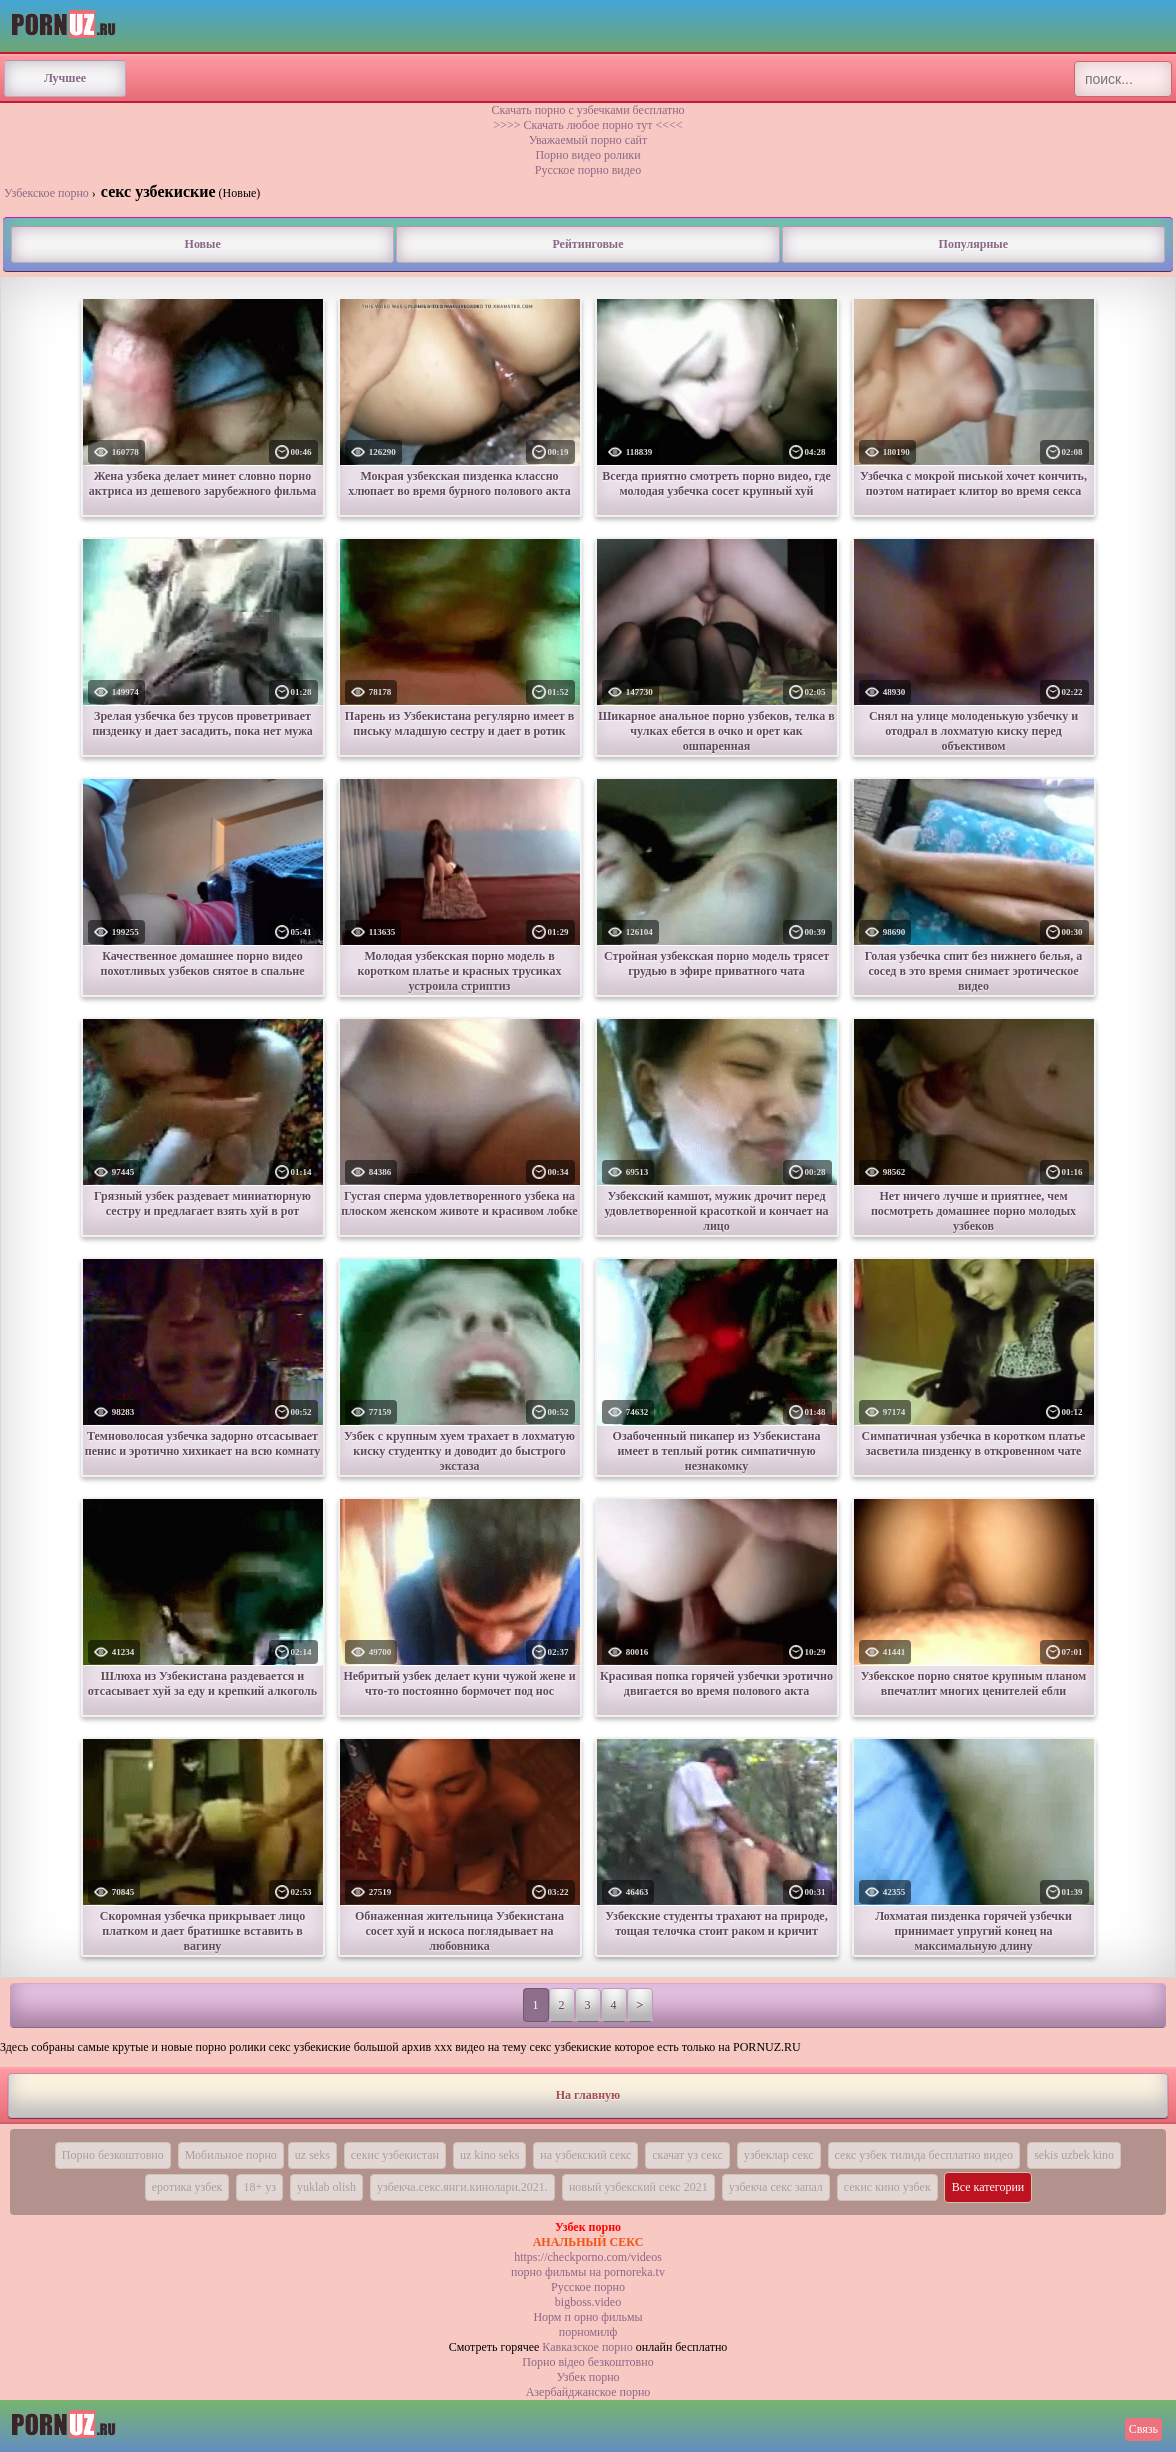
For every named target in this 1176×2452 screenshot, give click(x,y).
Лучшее (65, 78)
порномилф (588, 2332)
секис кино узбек (887, 2187)
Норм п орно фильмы (587, 2317)
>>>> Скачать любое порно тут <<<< (587, 125)
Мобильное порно (231, 2155)
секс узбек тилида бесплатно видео (924, 2155)
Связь (1143, 2429)
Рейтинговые (587, 244)
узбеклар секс (779, 2155)
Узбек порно (587, 2377)
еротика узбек (187, 2187)
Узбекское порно (46, 193)
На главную (588, 2095)
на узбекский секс (585, 2155)
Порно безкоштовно (113, 2155)
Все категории (988, 2187)
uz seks (312, 2155)
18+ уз (259, 2187)
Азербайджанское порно (588, 2392)
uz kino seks (489, 2155)
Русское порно (588, 2287)
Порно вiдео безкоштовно (587, 2362)
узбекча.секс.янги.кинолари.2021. (462, 2187)
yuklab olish (326, 2187)
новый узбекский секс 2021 (638, 2187)
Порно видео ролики (587, 155)
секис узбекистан (395, 2155)
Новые (203, 244)
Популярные (973, 244)
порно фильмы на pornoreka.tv (588, 2272)
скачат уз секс (687, 2155)
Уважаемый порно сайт (588, 140)
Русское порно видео (588, 170)
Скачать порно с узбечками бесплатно (587, 110)
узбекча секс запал (776, 2187)
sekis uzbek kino (1074, 2155)
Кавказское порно (587, 2347)
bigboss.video (588, 2302)
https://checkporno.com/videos (588, 2257)
